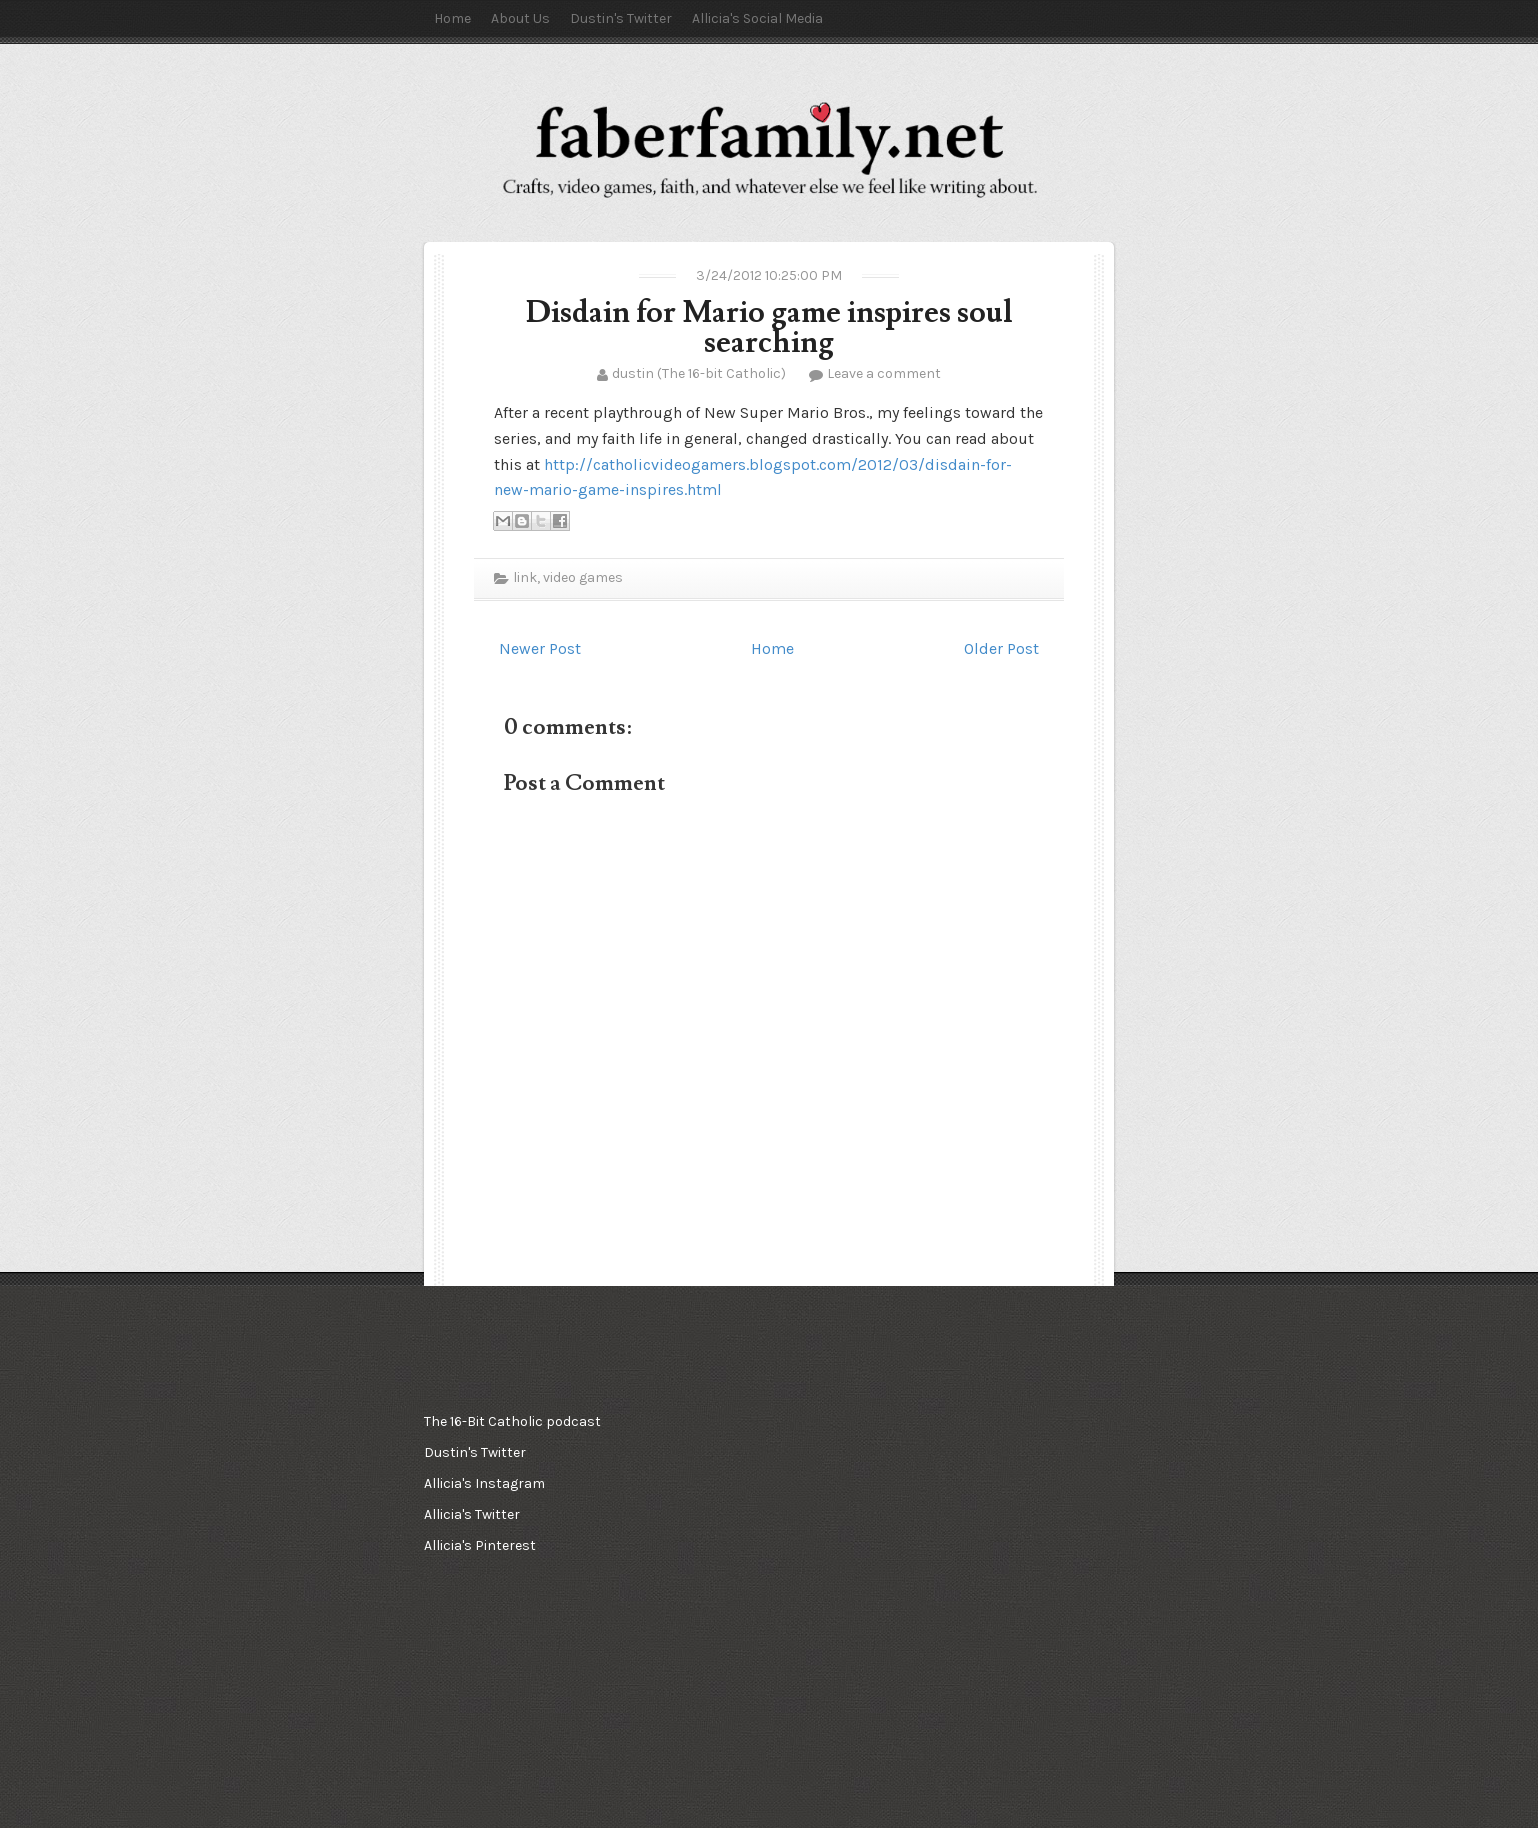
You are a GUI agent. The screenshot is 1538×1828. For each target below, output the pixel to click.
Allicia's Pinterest (480, 1545)
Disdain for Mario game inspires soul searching (769, 327)
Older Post (1001, 648)
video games (583, 577)
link (525, 577)
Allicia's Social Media (757, 18)
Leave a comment (884, 373)
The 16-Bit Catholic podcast (512, 1421)
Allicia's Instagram (484, 1483)
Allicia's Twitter (472, 1514)
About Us (520, 18)
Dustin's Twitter (621, 18)
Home (452, 18)
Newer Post (540, 648)
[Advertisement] (764, 1506)
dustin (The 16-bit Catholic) (699, 373)
